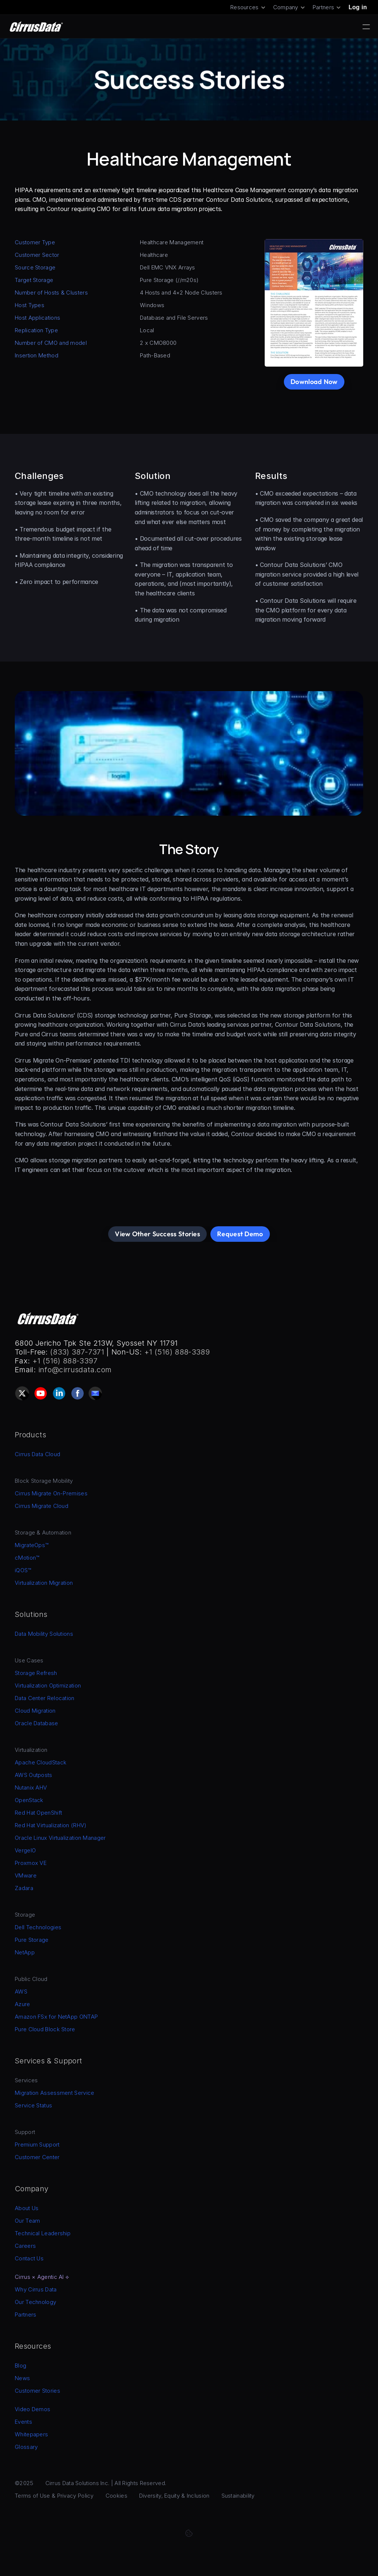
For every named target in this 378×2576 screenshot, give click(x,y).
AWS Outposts (33, 1774)
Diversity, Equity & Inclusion (174, 2495)
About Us (26, 2208)
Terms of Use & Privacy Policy (54, 2495)
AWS (21, 1991)
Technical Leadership (43, 2233)
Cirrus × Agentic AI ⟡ (42, 2276)
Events (23, 2421)
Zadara (24, 1888)
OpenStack (29, 1800)
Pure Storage (32, 1939)
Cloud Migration (35, 1710)
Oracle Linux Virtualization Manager (60, 1837)
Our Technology (35, 2301)
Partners (25, 2314)
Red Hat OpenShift (38, 1812)
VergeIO (25, 1850)
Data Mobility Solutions (44, 1633)
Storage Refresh (36, 1672)
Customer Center (37, 2157)
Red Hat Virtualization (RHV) (50, 1825)
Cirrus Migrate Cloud (41, 1505)
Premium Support (37, 2144)
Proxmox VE (31, 1862)
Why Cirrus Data (36, 2289)
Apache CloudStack (40, 1762)
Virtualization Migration (44, 1582)
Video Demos (32, 2409)
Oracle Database (36, 1723)
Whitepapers (31, 2434)
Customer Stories (37, 2390)
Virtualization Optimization (48, 1685)
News (22, 2378)
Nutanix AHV (31, 1787)
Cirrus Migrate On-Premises (51, 1493)
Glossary (26, 2446)
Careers (25, 2245)
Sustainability (238, 2495)
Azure (22, 2004)
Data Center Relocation (45, 1698)
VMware (26, 1875)
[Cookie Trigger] (189, 2533)
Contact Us (29, 2258)
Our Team (27, 2220)
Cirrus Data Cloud (37, 1454)
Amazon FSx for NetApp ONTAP (56, 2016)
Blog (20, 2365)
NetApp (25, 1952)
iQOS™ (23, 1570)
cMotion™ (27, 1557)
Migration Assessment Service (54, 2092)
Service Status (33, 2105)
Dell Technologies (38, 1927)
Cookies (116, 2495)
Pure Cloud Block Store (45, 2029)
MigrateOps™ (31, 1545)
